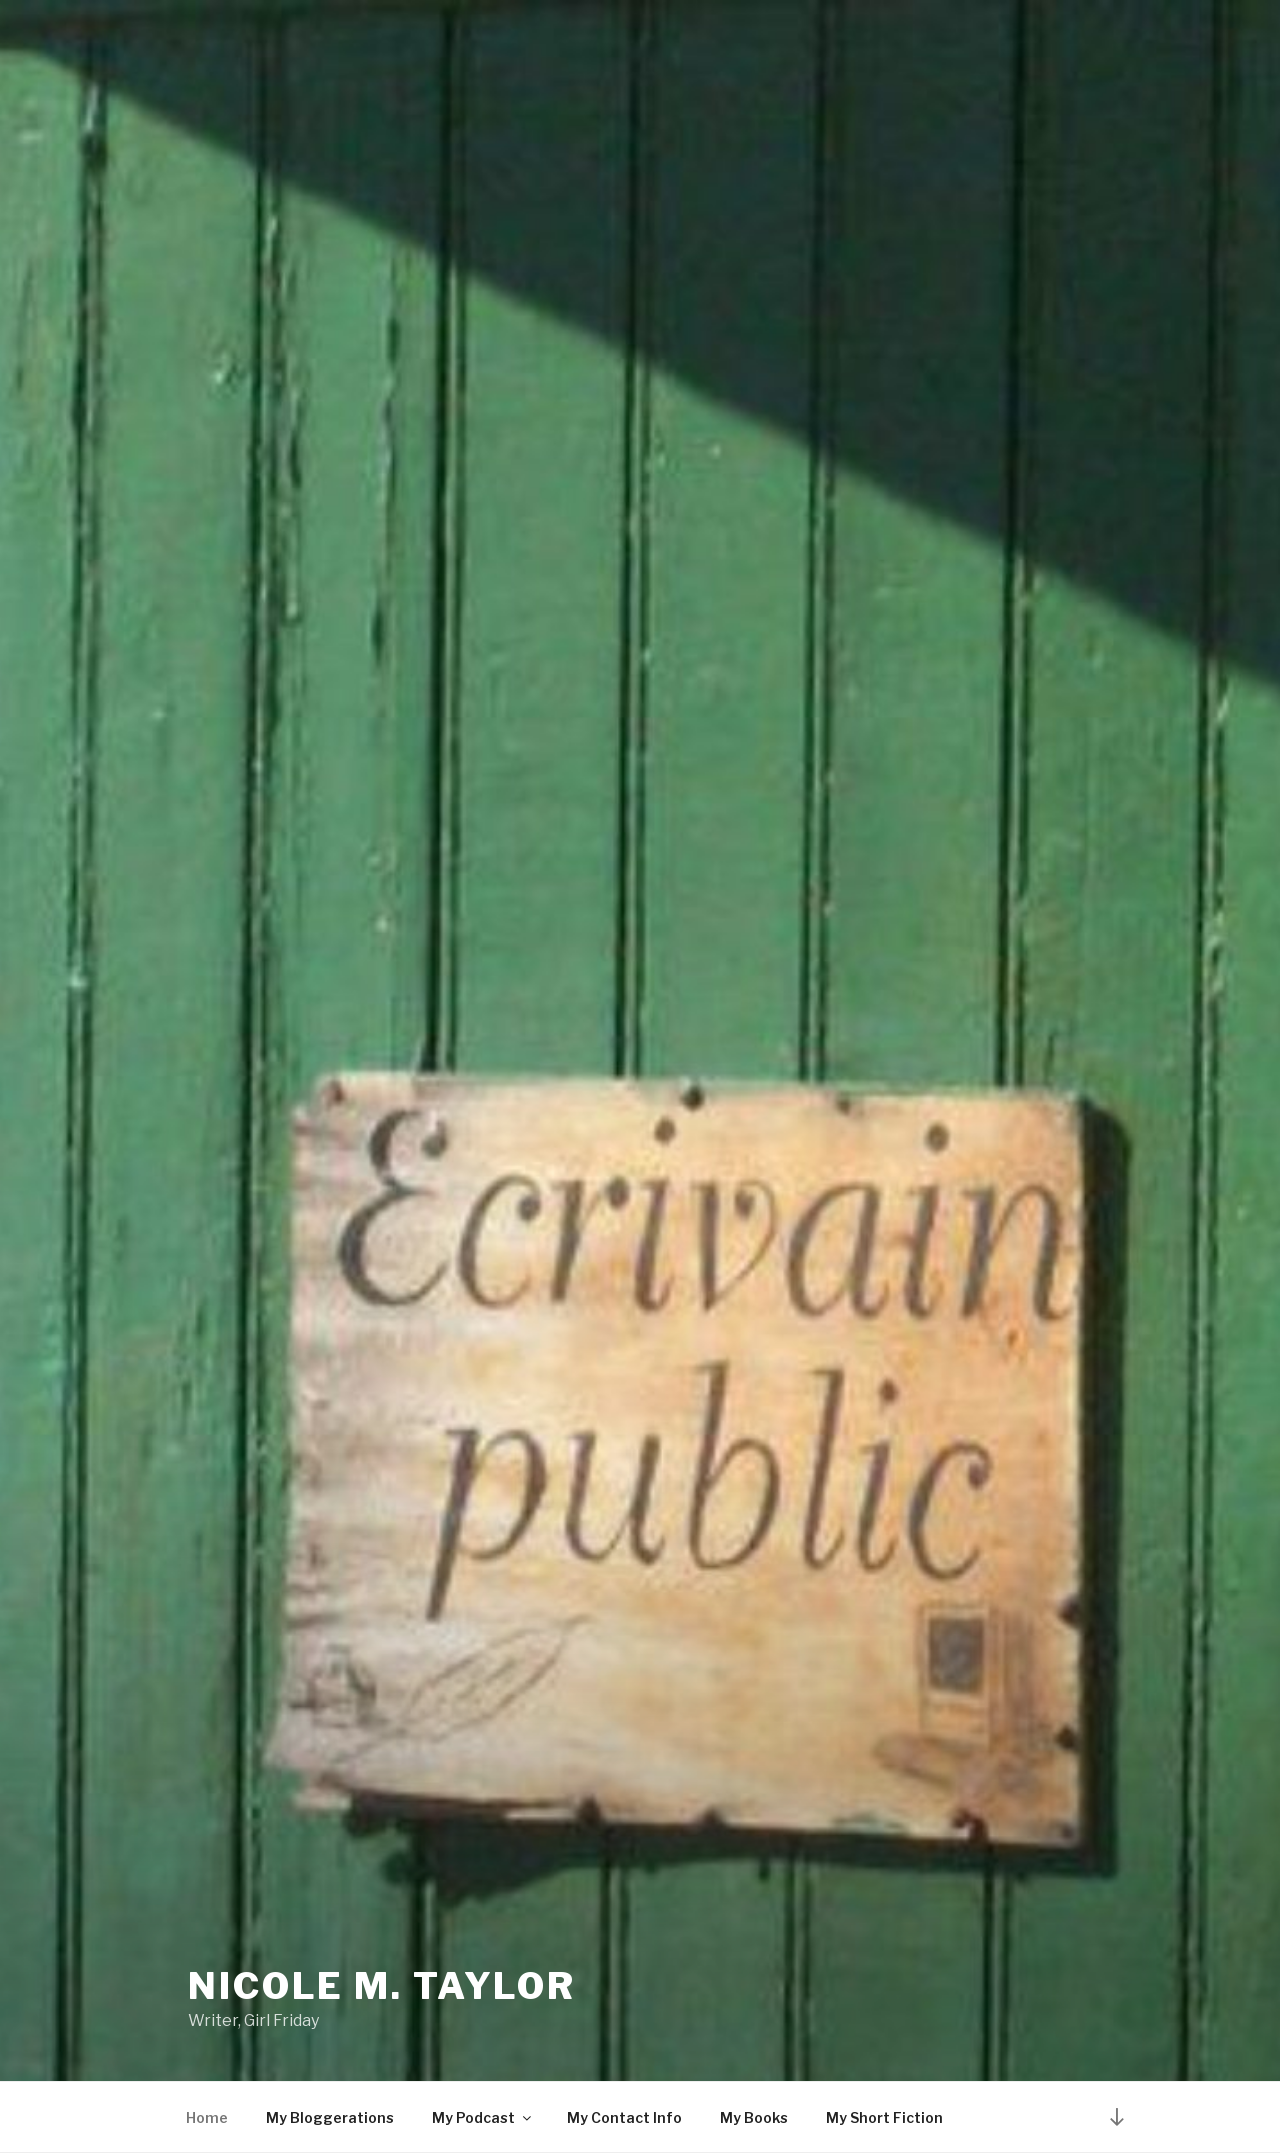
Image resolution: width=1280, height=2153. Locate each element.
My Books (754, 2117)
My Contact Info (624, 2117)
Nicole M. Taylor (382, 1986)
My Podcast (483, 2117)
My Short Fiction (884, 2117)
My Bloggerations (330, 2117)
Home (207, 2117)
